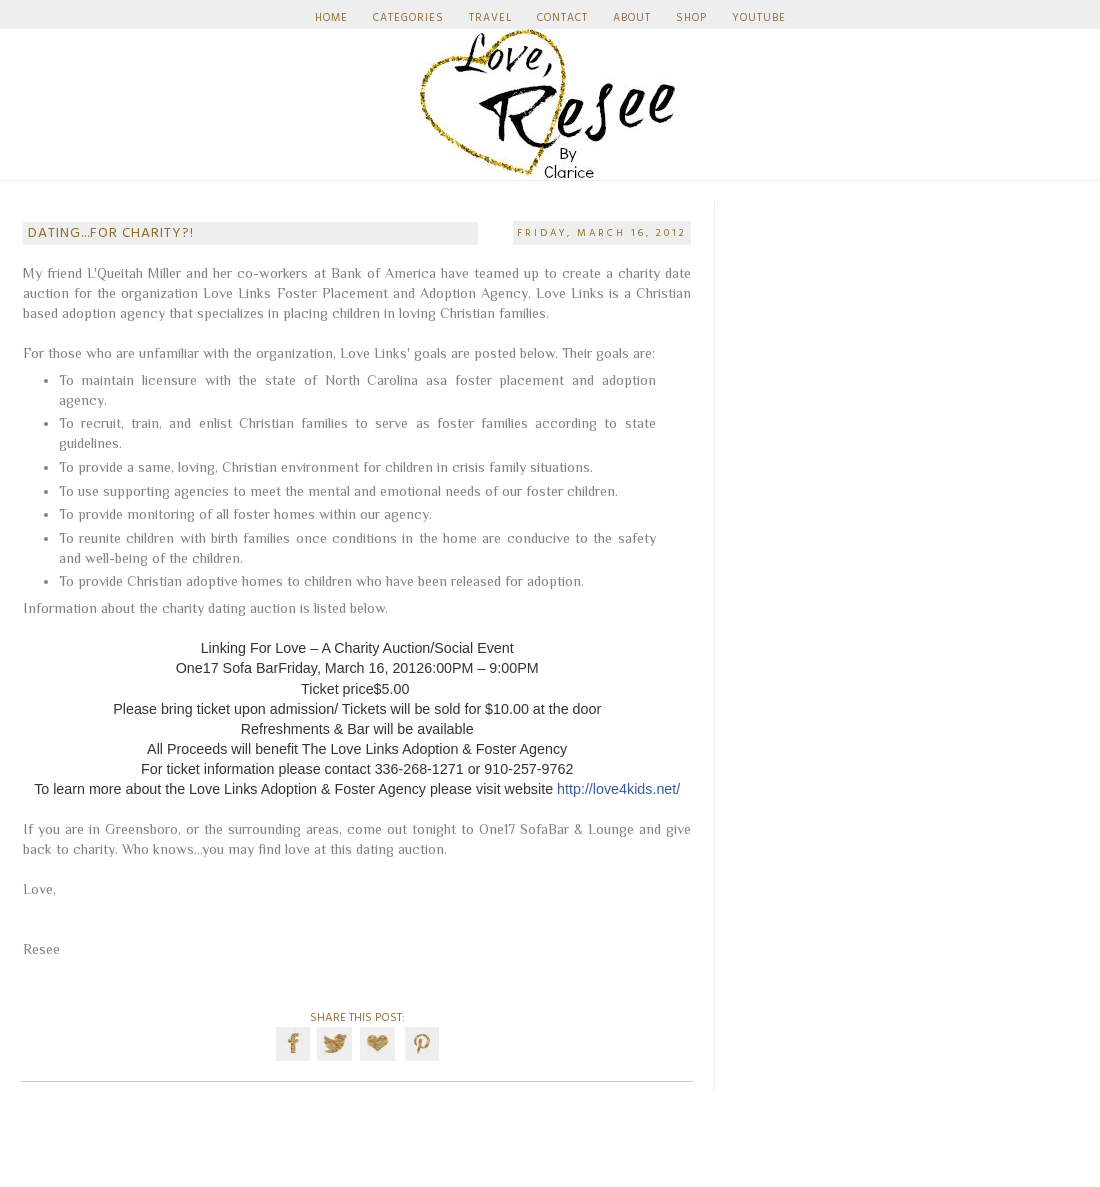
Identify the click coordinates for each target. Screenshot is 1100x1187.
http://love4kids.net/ (618, 789)
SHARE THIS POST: (357, 1018)
